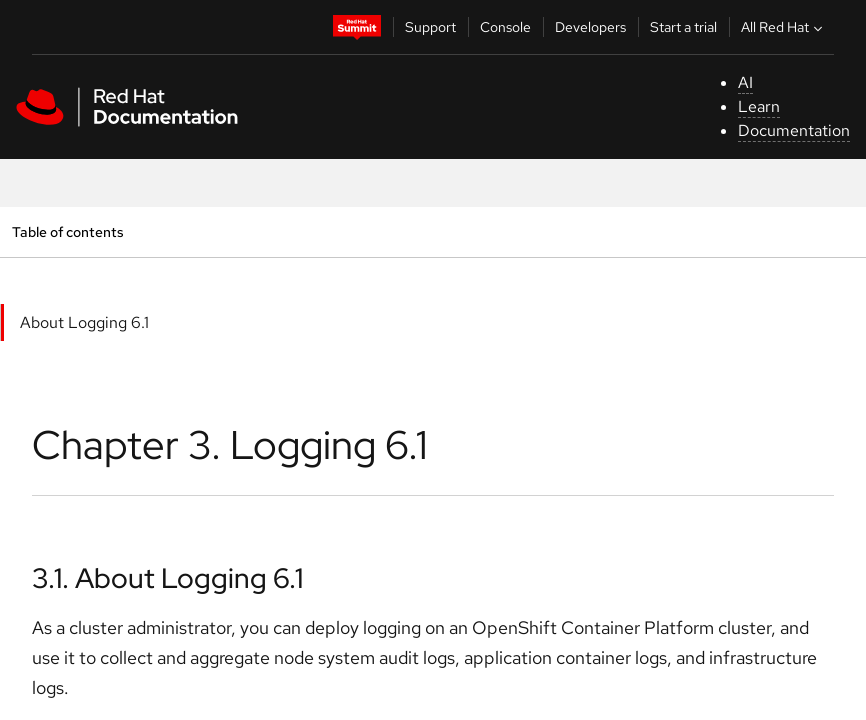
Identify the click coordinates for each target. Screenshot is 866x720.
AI (745, 82)
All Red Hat (784, 27)
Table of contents (67, 231)
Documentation (794, 130)
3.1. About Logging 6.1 (167, 578)
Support (430, 27)
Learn (759, 106)
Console (505, 27)
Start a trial (683, 27)
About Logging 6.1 (84, 322)
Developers (590, 27)
